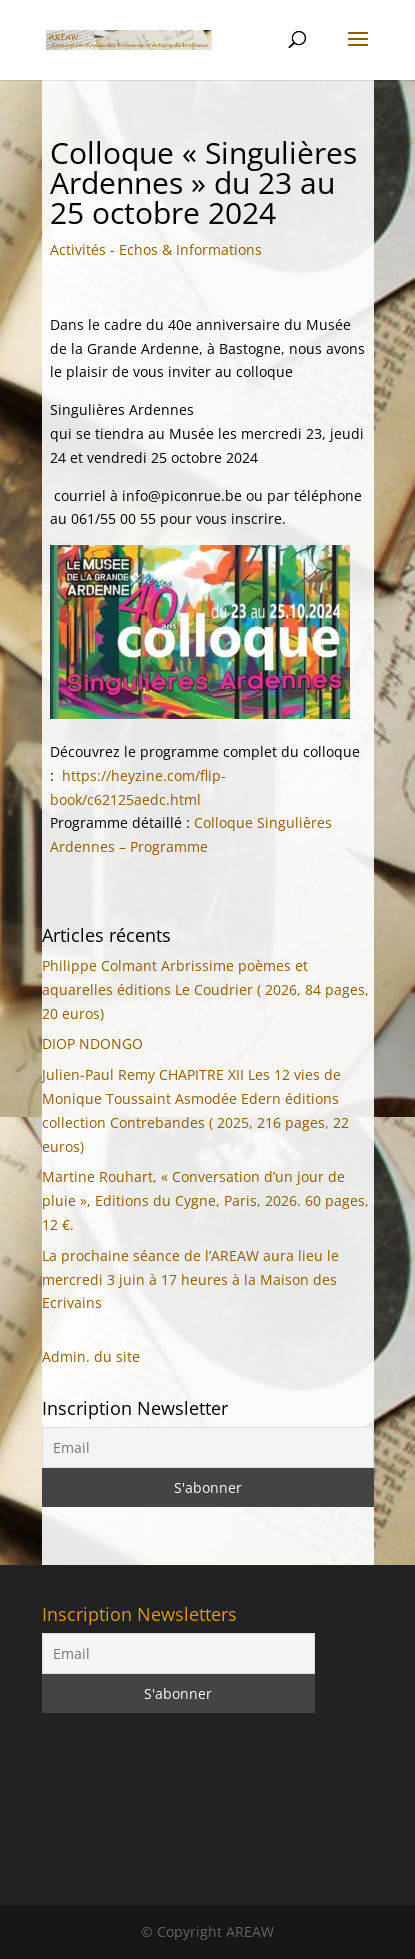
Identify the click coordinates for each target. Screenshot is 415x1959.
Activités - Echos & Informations (156, 249)
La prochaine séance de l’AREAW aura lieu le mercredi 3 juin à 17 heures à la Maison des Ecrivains (190, 1279)
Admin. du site (91, 1356)
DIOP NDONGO (92, 1043)
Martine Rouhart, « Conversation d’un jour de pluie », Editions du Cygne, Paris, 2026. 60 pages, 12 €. (205, 1200)
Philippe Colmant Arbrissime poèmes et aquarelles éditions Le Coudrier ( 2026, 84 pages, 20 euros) (205, 989)
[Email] (208, 1447)
